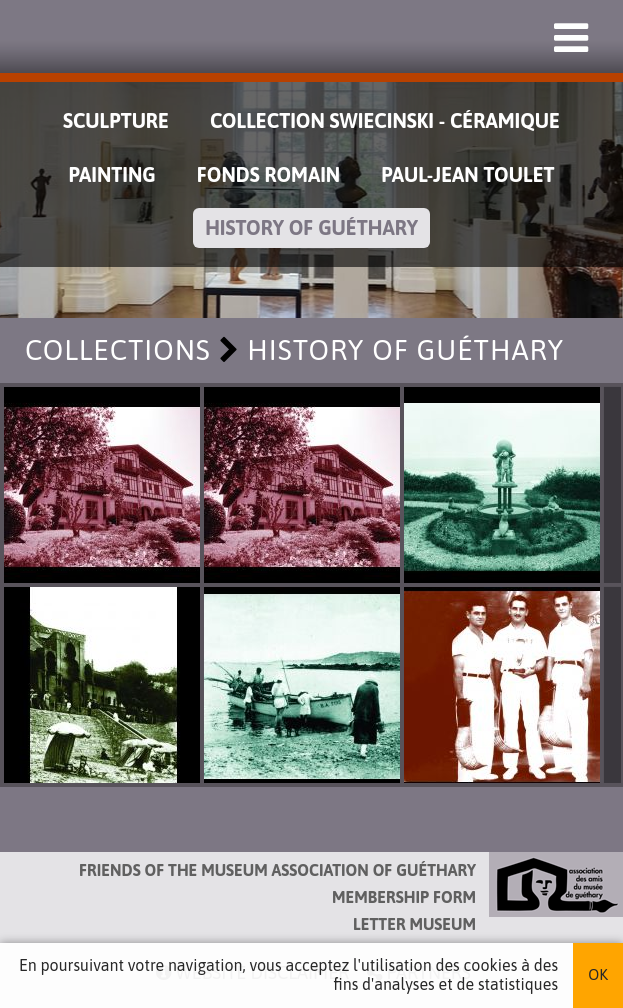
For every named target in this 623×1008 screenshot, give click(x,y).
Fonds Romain (269, 174)
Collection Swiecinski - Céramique (385, 120)
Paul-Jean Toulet (467, 174)
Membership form (404, 897)
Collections (118, 350)
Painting (111, 174)
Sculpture (116, 120)
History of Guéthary (311, 227)
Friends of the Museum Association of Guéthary (277, 870)
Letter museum (414, 924)
